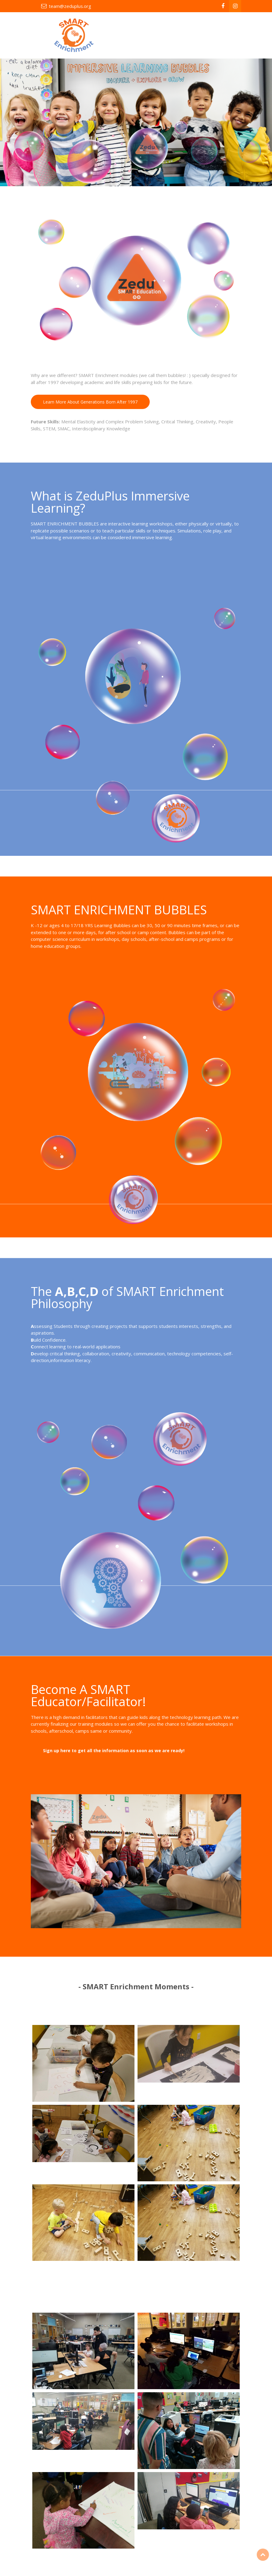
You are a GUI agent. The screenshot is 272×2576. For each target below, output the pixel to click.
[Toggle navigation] (227, 35)
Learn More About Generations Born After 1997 (90, 402)
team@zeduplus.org (70, 6)
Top (263, 2555)
